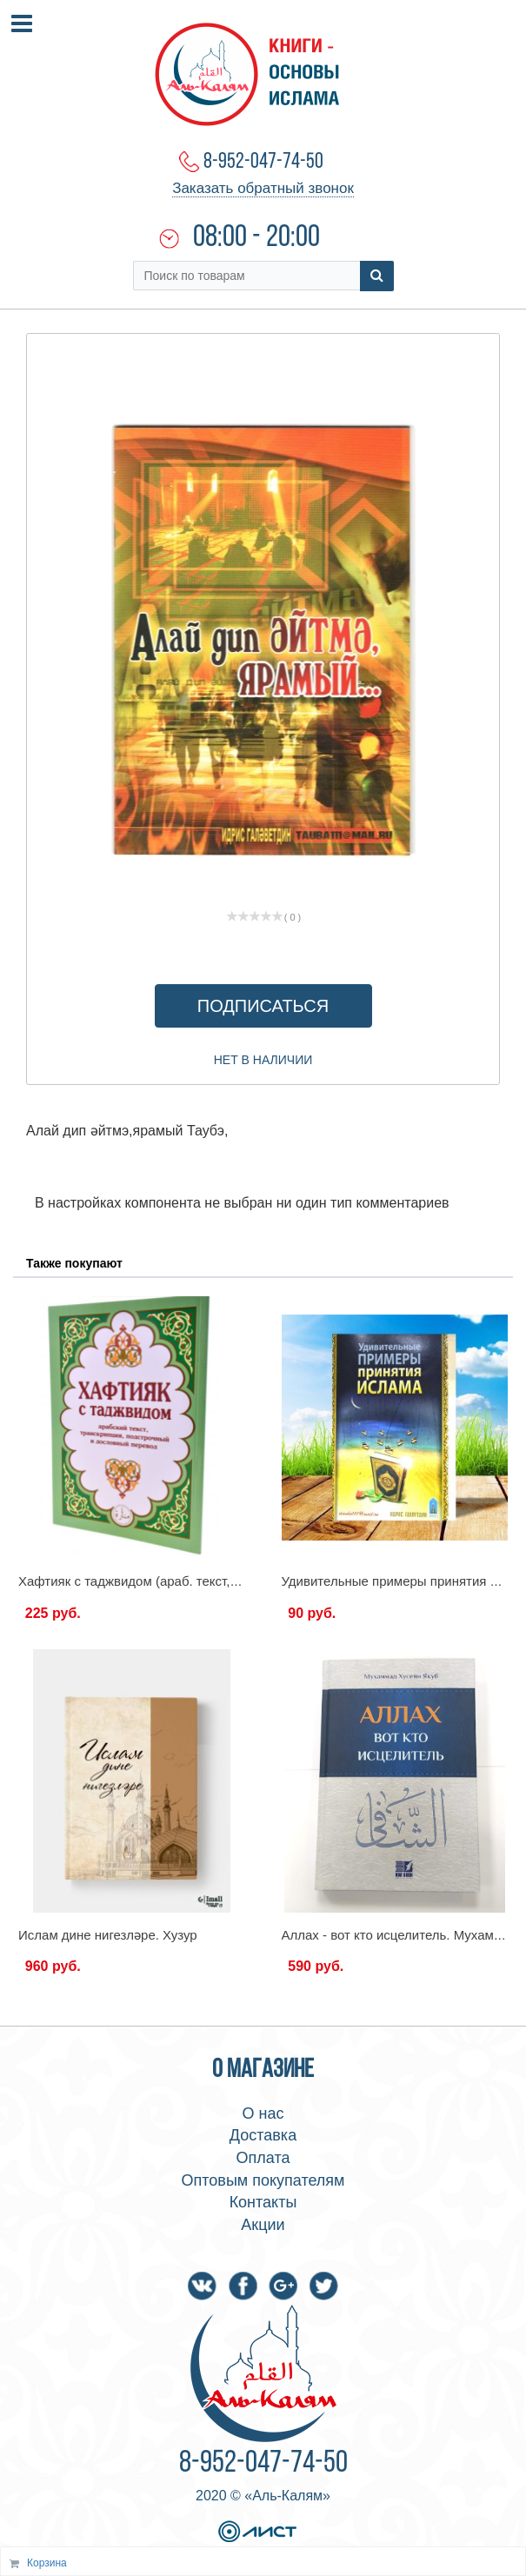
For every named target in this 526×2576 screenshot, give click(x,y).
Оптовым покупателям (263, 2180)
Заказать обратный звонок (263, 188)
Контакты (263, 2202)
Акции (262, 2224)
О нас (263, 2113)
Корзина (47, 2563)
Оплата (263, 2158)
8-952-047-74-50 (263, 162)
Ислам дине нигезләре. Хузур (107, 1934)
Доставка (263, 2135)
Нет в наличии (263, 1060)
